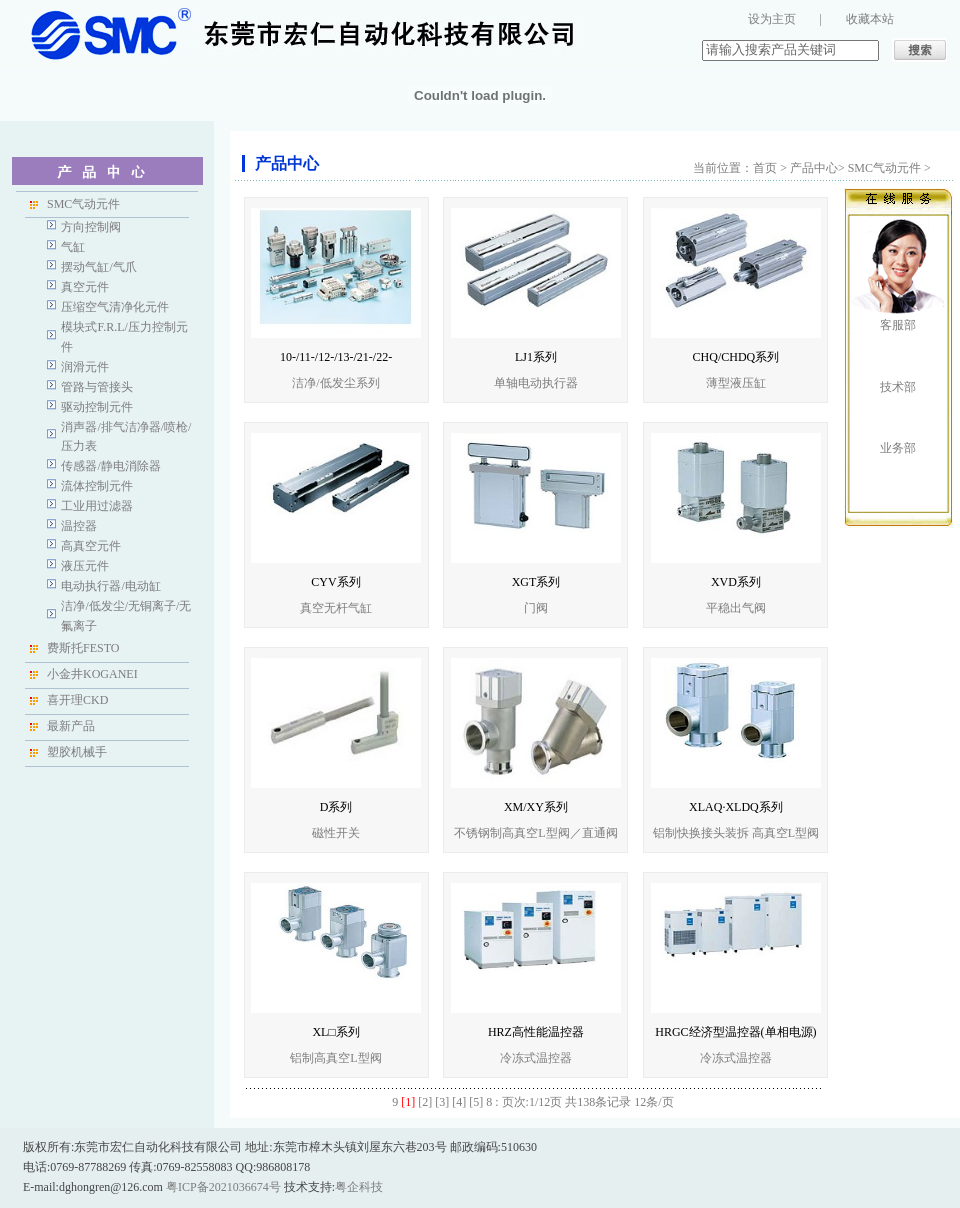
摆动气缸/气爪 (98, 267)
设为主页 (772, 19)
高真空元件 (91, 546)
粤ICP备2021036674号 (223, 1187)
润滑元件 (85, 367)
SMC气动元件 (83, 204)
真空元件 (85, 287)
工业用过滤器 (97, 506)
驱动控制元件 (97, 407)
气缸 (73, 247)
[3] (442, 1102)
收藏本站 (870, 19)
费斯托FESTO (83, 648)
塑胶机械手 (77, 752)
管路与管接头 (97, 387)
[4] (459, 1102)
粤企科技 (359, 1187)
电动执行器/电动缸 (110, 586)
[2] (425, 1102)
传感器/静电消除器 (110, 466)
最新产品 (71, 726)
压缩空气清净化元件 (115, 307)
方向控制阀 (91, 227)
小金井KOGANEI (92, 674)
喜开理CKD (77, 700)
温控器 (79, 526)
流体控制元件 (97, 486)
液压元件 (85, 566)
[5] (476, 1102)
